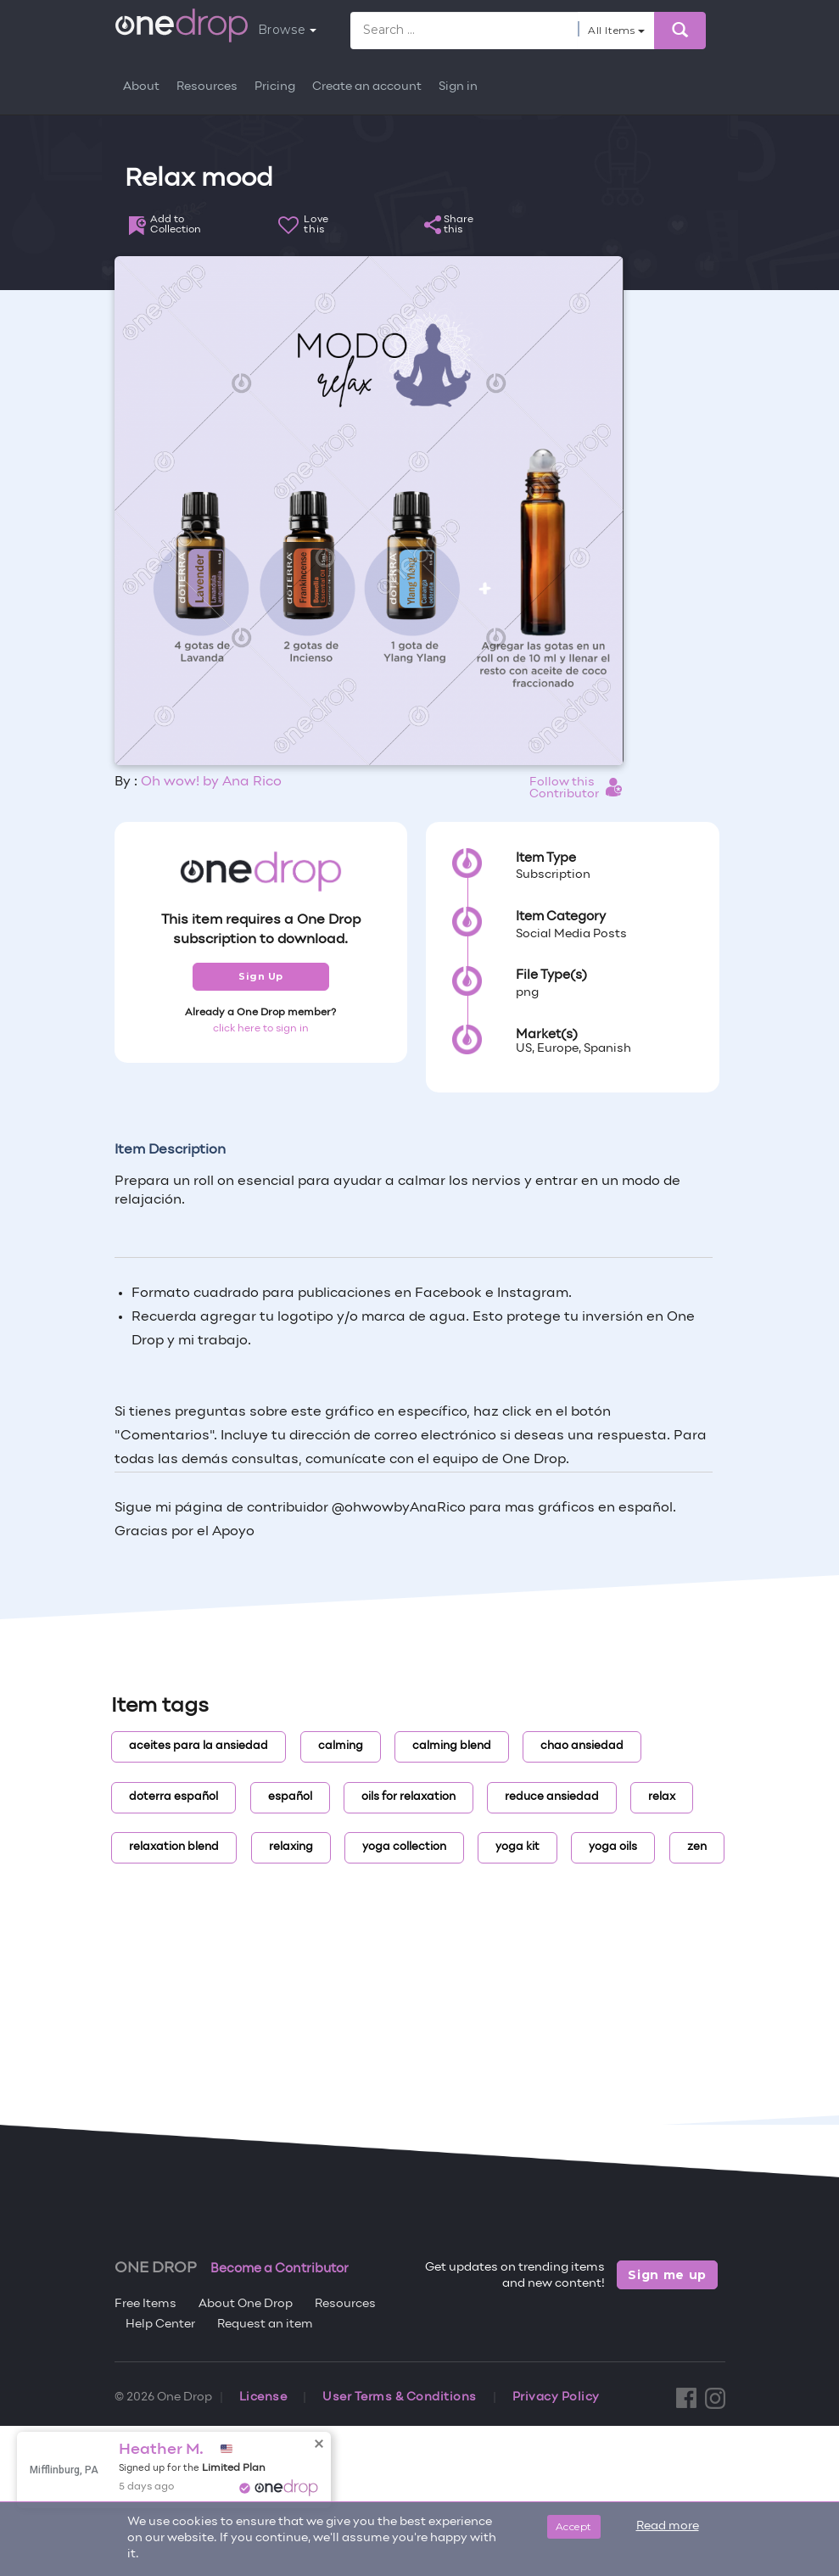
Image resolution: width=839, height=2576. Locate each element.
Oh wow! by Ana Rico (211, 782)
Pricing (274, 86)
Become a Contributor (279, 2269)
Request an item (265, 2324)
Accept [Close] (574, 2526)
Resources (207, 86)
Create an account (367, 86)
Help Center (160, 2324)
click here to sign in (261, 1029)
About (141, 86)
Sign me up (667, 2275)
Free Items (145, 2304)
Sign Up (260, 976)
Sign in (458, 86)
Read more (667, 2526)
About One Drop (246, 2304)
